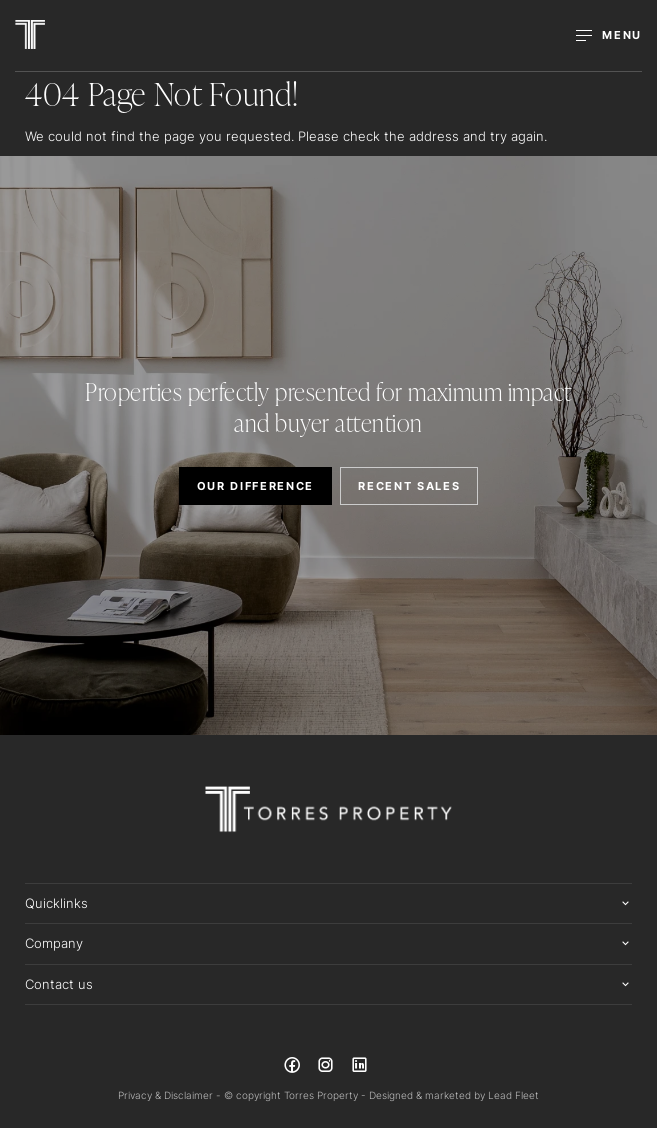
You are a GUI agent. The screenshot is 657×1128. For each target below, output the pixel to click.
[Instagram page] (328, 1068)
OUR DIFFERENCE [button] (256, 486)
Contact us (59, 984)
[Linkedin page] (359, 1068)
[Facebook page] (294, 1068)
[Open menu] (609, 35)
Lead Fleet (513, 1095)
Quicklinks (56, 903)
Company (54, 943)
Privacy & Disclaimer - (171, 1095)
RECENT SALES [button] (409, 486)
